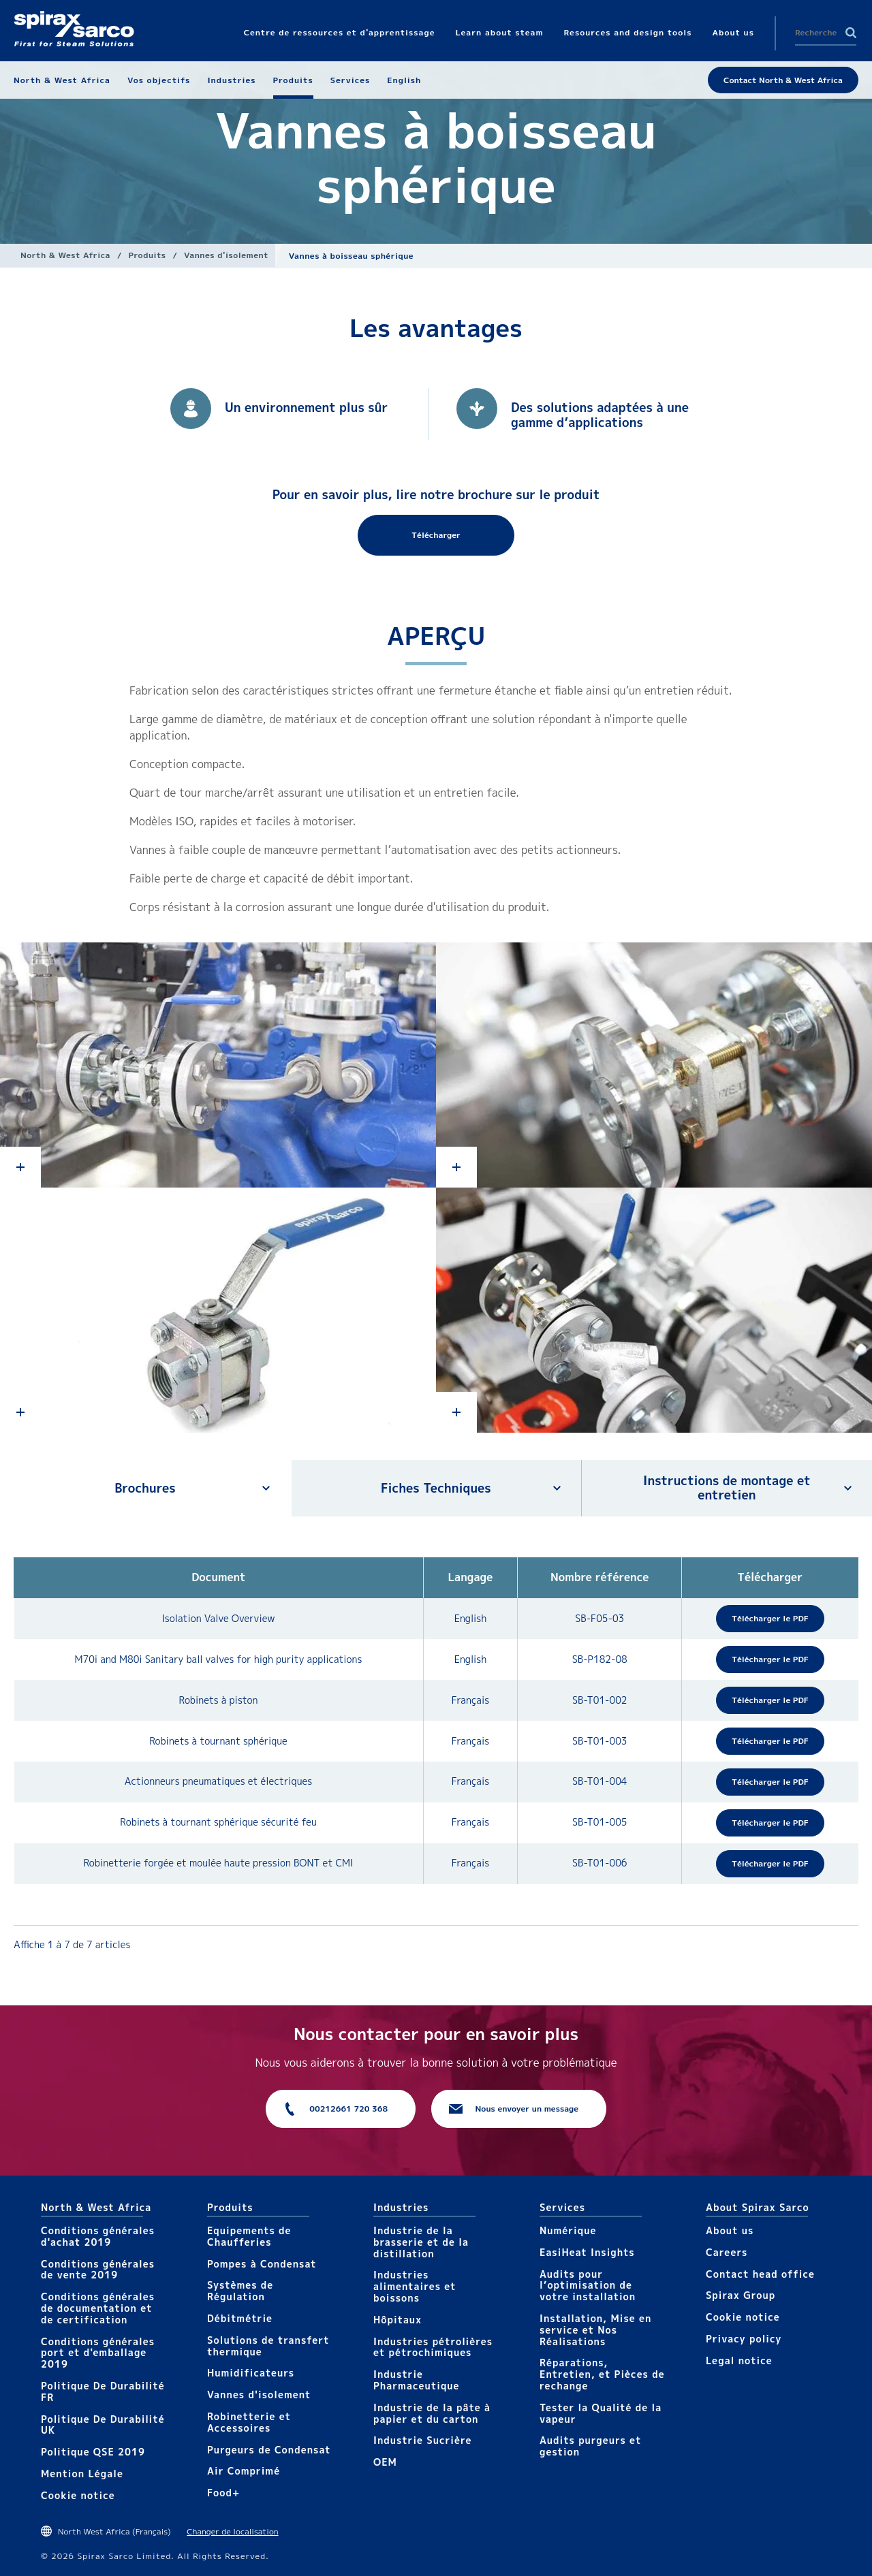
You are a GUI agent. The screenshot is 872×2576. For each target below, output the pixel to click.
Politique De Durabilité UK (103, 2425)
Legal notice (739, 2360)
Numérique (568, 2230)
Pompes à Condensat (262, 2263)
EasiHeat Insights (587, 2252)
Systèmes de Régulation (240, 2290)
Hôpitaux (397, 2319)
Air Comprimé (243, 2470)
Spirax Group (740, 2295)
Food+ (223, 2492)
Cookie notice (78, 2495)
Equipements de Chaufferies (249, 2236)
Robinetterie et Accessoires (249, 2422)
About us (729, 2230)
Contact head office (760, 2274)
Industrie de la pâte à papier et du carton (431, 2413)
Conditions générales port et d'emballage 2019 (98, 2353)
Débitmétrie (239, 2318)
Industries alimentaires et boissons (414, 2286)
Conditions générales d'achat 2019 (98, 2236)
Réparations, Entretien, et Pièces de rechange (602, 2374)
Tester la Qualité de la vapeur (600, 2413)
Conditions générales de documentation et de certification (98, 2308)
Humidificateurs (250, 2372)
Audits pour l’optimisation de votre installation (588, 2286)
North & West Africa (65, 255)
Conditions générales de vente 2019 (98, 2269)
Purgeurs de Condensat (269, 2449)
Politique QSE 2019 (93, 2451)
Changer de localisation (232, 2531)
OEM (385, 2461)
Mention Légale (82, 2473)
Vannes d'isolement (226, 255)
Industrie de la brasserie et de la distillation (421, 2242)
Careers (726, 2252)
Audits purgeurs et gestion (590, 2446)
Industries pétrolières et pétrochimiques (433, 2347)
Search (850, 32)
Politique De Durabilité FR (103, 2391)
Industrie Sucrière (422, 2440)
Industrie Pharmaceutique (416, 2380)
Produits (147, 255)
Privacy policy (744, 2338)
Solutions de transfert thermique (268, 2346)
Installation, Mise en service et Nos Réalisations (595, 2330)
